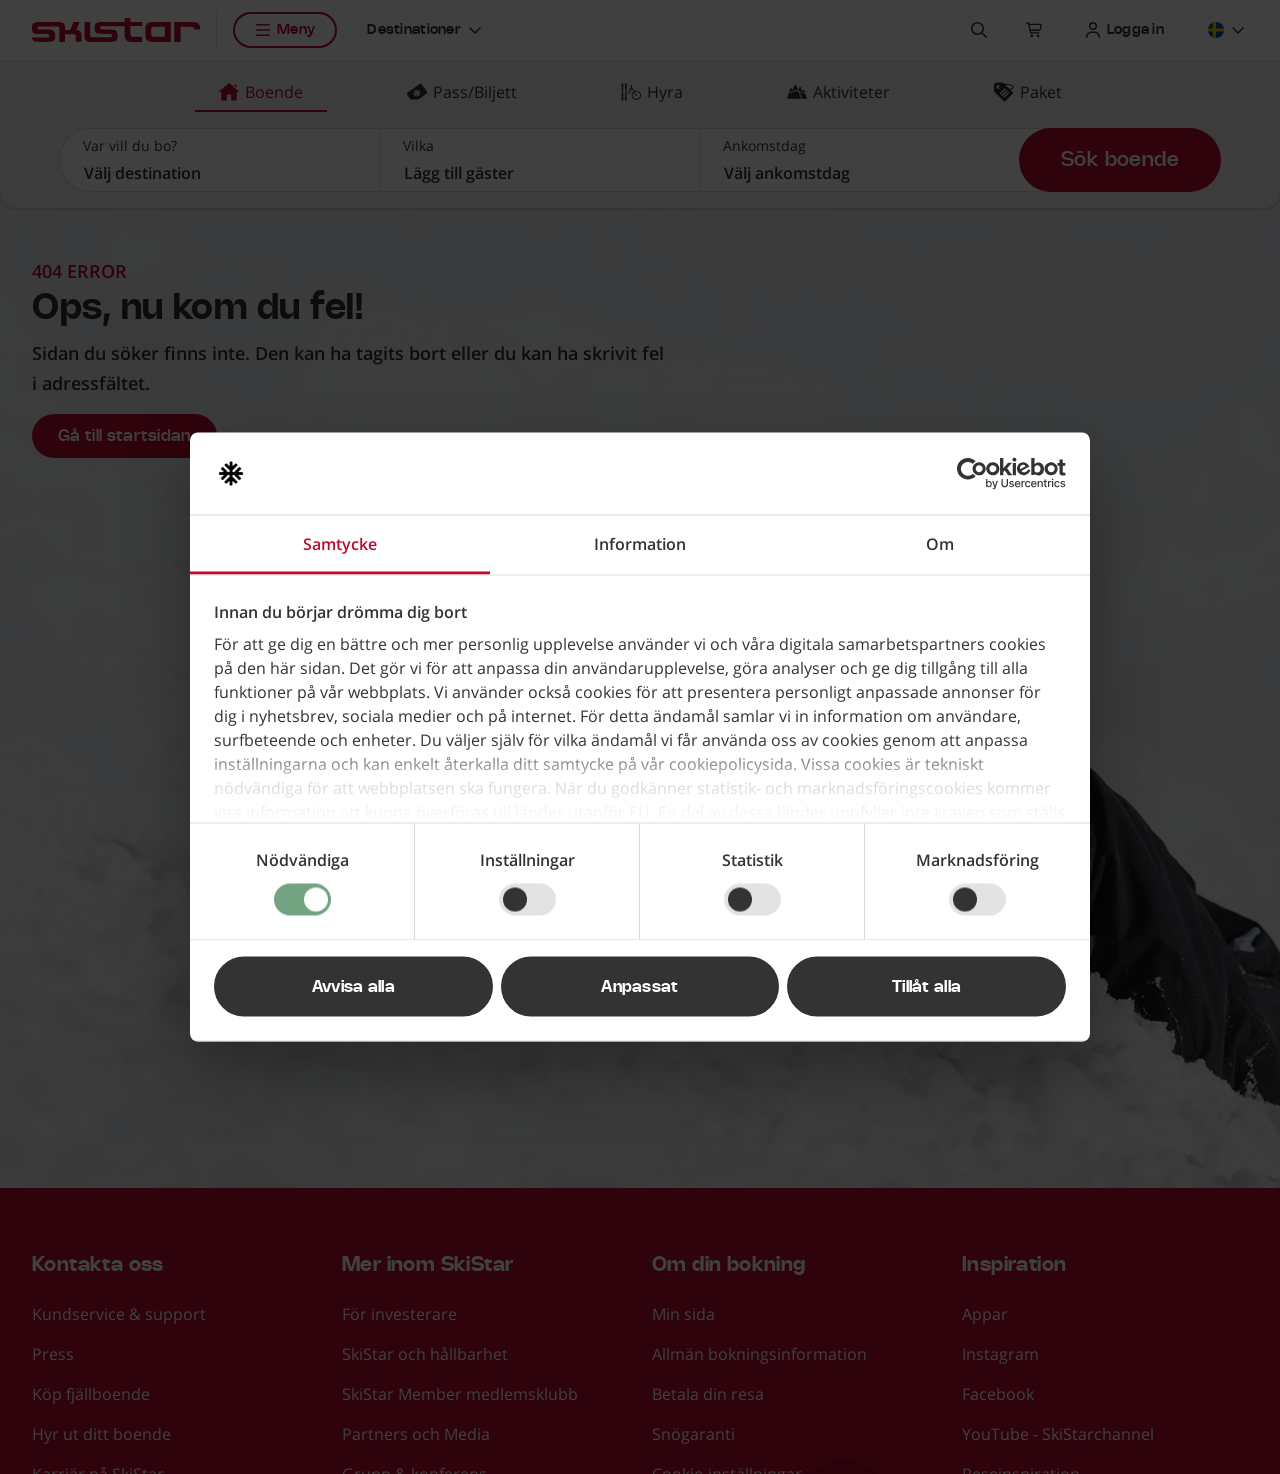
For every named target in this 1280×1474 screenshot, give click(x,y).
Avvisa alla (354, 987)
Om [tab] (940, 544)
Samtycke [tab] (340, 544)
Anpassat (640, 987)
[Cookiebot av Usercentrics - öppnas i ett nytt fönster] (978, 474)
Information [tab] (640, 544)
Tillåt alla (927, 987)
